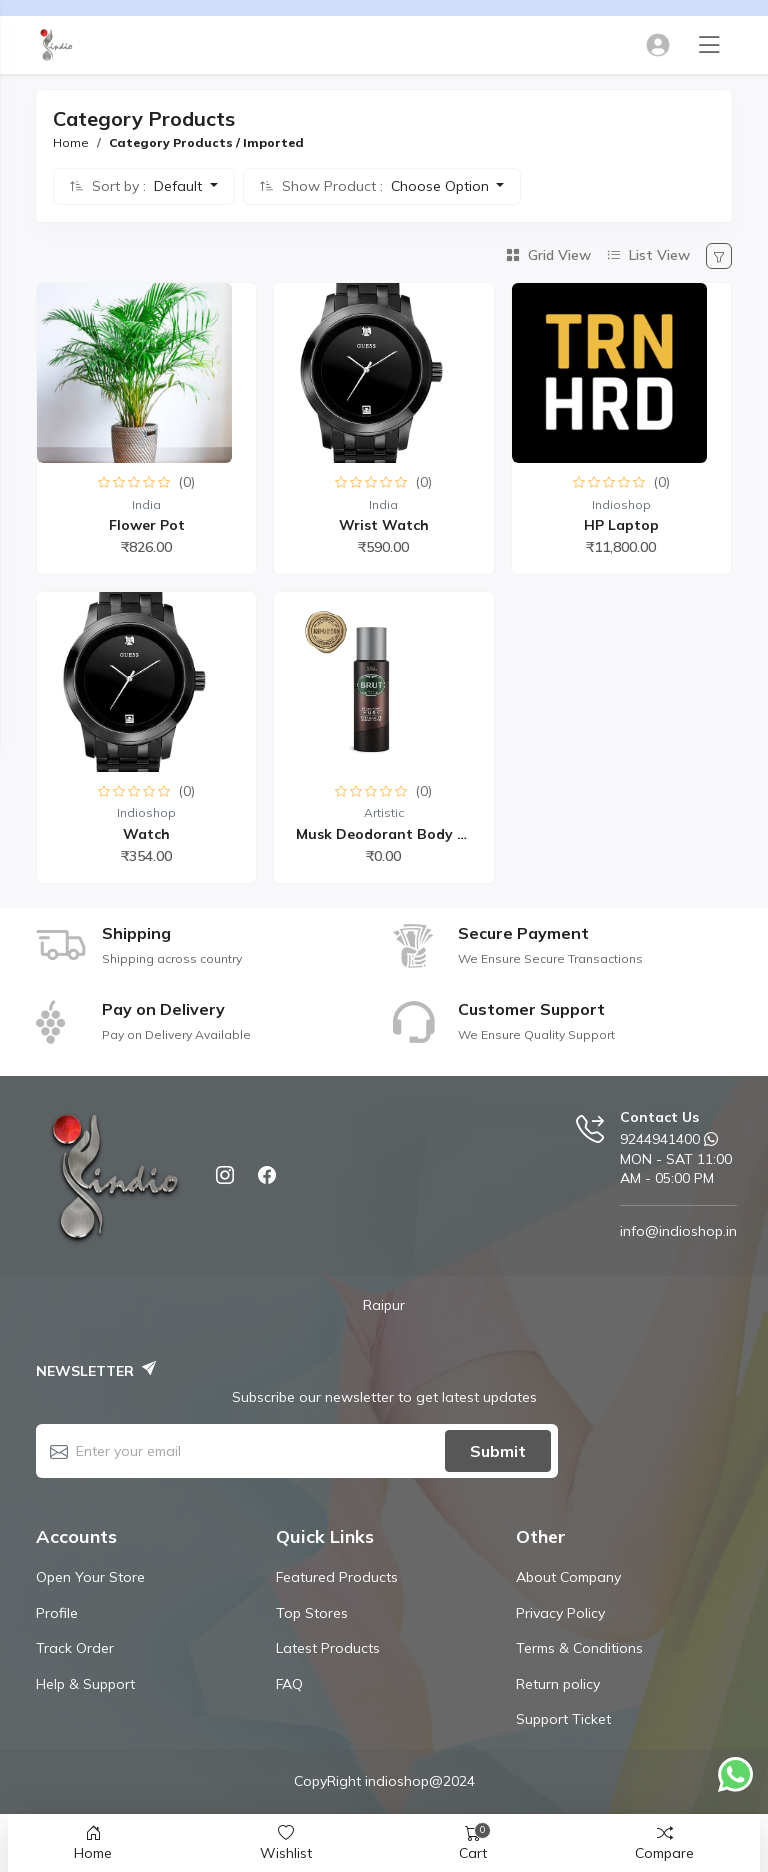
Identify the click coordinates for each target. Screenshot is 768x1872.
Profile (57, 1613)
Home (71, 142)
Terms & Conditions (579, 1648)
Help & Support (85, 1684)
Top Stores (312, 1613)
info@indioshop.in (678, 1231)
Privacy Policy (560, 1613)
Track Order (75, 1648)
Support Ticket (563, 1719)
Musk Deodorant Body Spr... (394, 834)
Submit (498, 1451)
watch (146, 834)
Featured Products (337, 1577)
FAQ (289, 1684)
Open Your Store (90, 1577)
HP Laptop (621, 525)
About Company (568, 1577)
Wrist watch (384, 525)
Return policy (558, 1684)
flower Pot (147, 525)
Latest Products (328, 1648)
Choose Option (442, 186)
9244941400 (660, 1139)
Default (180, 186)
